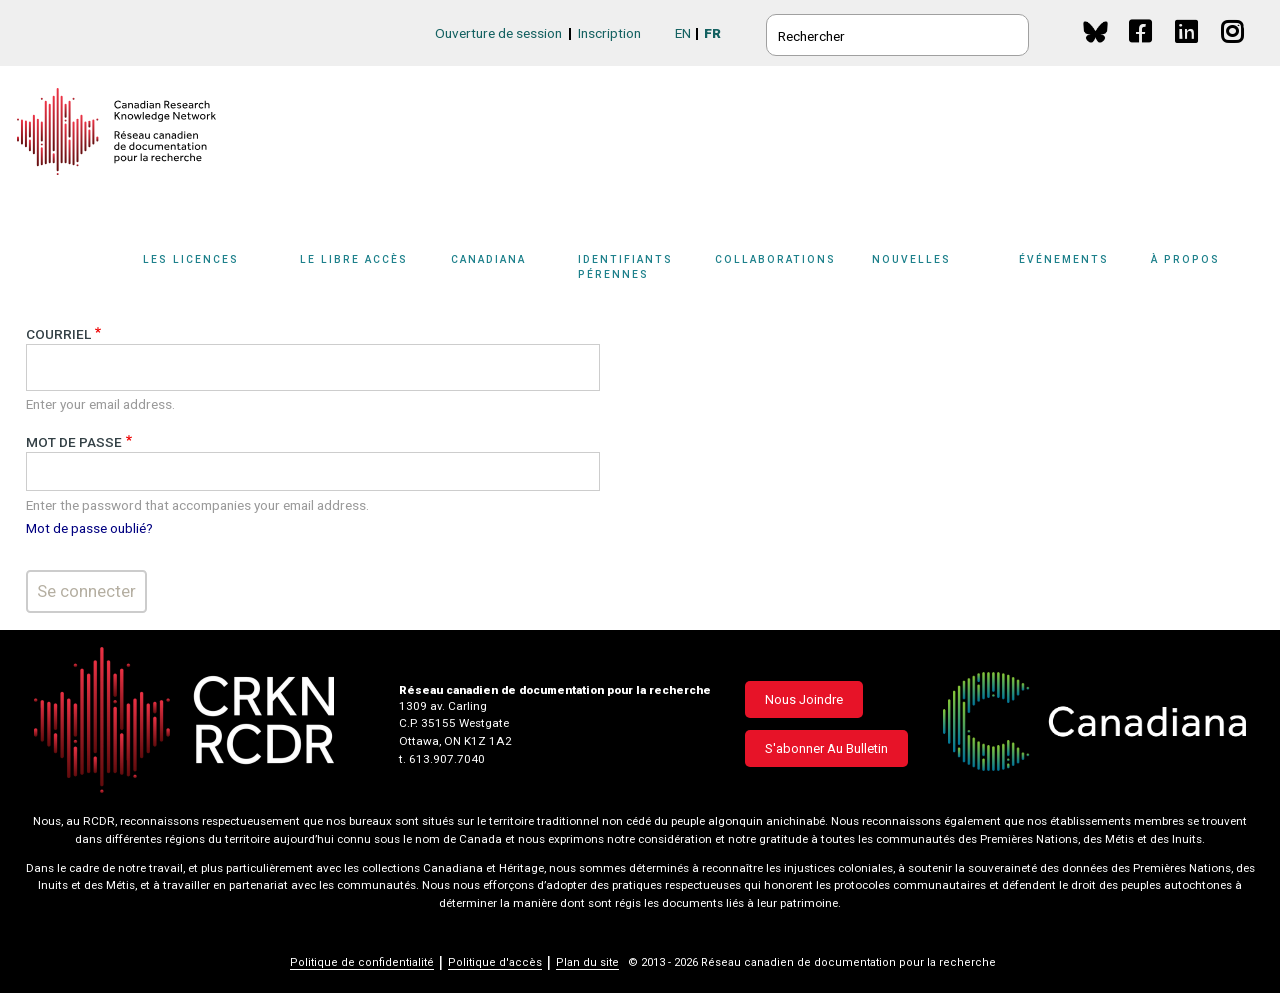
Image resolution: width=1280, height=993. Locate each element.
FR (712, 33)
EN (683, 33)
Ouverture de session (498, 33)
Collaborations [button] (775, 259)
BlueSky (1095, 31)
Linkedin (1187, 50)
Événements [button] (1064, 259)
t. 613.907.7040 (442, 759)
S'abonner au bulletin (826, 748)
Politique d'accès (495, 962)
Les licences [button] (191, 259)
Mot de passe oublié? (89, 528)
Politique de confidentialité (362, 962)
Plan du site (587, 962)
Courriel (58, 334)
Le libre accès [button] (354, 259)
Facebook (1141, 50)
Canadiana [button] (488, 259)
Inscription (609, 33)
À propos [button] (1185, 259)
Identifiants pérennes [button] (625, 266)
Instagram (1233, 50)
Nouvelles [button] (911, 259)
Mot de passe (74, 442)
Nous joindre (804, 699)
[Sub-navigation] (203, 273)
